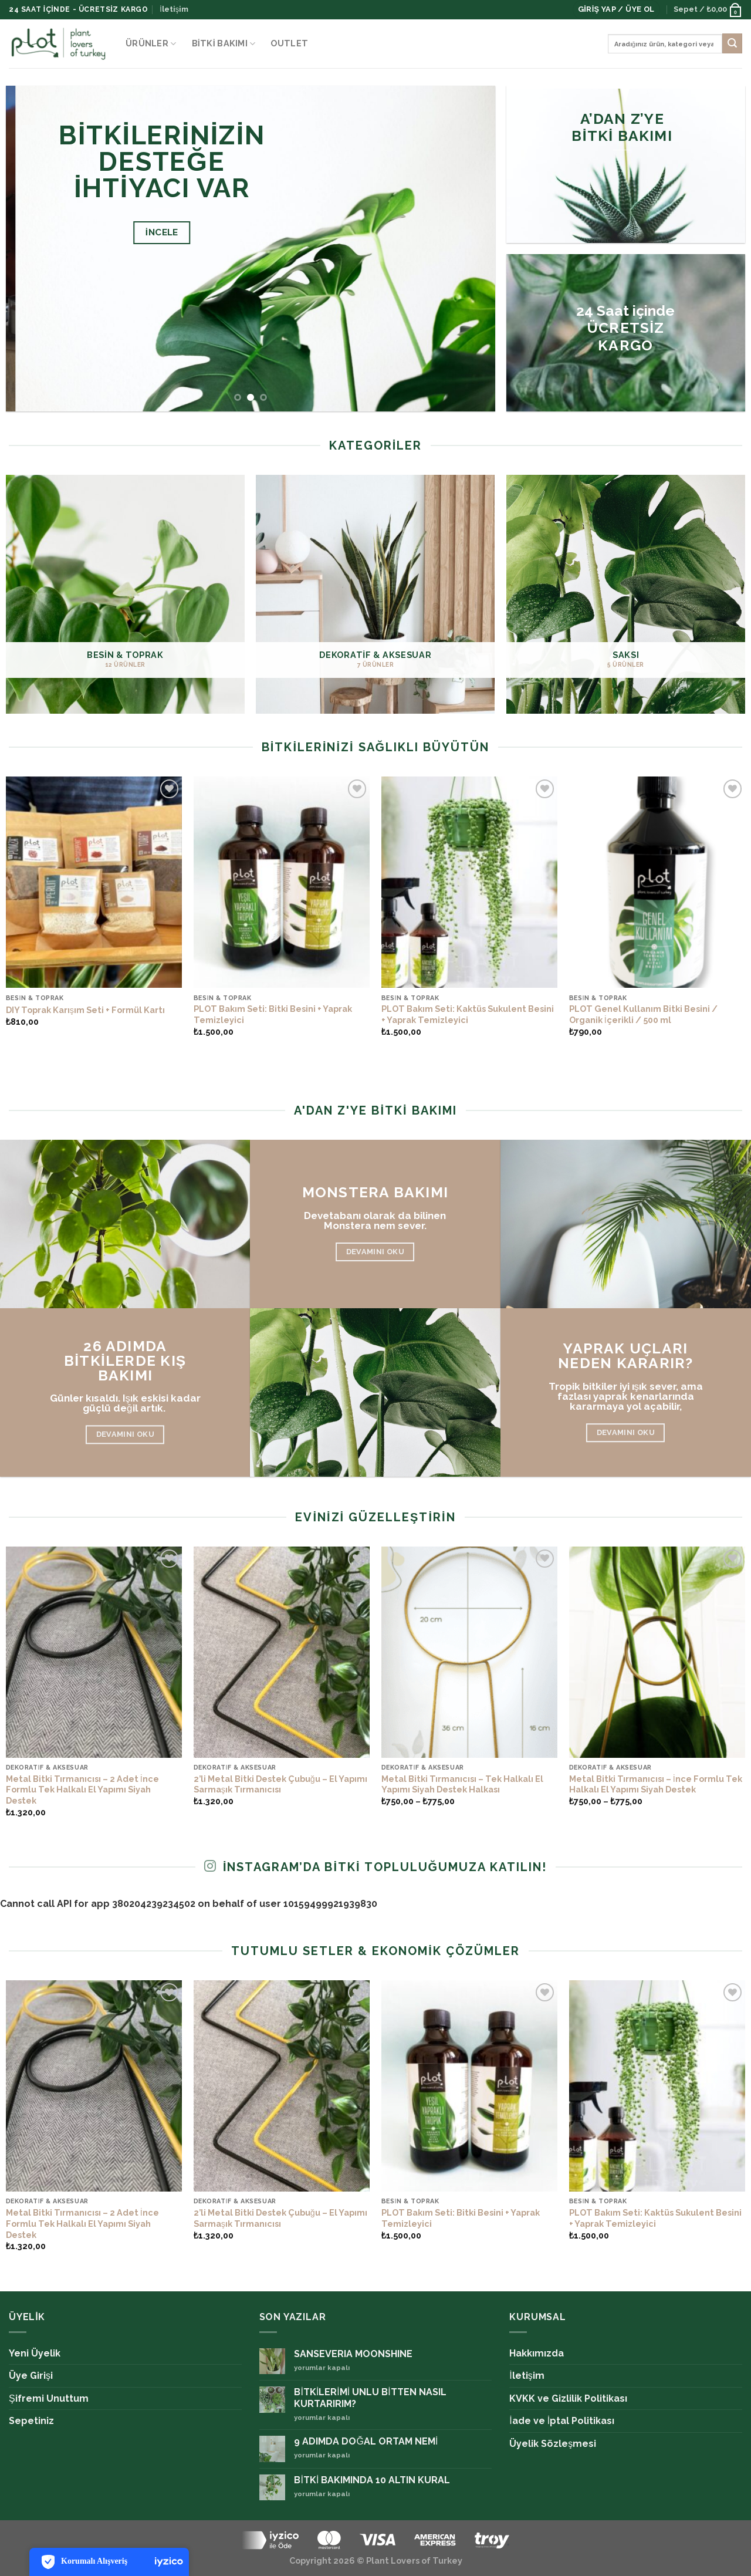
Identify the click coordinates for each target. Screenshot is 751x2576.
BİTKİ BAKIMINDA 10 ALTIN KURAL (372, 2480)
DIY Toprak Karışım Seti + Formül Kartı (85, 1010)
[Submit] (732, 43)
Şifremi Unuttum (49, 2398)
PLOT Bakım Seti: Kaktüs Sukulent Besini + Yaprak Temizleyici (467, 1014)
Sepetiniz (31, 2420)
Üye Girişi (31, 2375)
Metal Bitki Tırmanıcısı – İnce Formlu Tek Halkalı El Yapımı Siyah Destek (655, 1784)
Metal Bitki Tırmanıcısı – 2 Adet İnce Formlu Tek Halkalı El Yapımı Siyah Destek (82, 1789)
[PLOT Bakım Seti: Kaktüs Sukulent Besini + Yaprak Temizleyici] (469, 882)
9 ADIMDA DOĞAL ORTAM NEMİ (366, 2441)
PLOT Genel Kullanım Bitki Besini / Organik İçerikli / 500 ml (643, 1014)
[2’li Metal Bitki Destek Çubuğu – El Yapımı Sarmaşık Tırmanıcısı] (282, 1652)
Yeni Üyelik (34, 2353)
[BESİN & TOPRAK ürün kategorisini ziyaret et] (125, 594)
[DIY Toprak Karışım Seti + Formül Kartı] (94, 882)
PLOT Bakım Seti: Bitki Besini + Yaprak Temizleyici (273, 1014)
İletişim (174, 9)
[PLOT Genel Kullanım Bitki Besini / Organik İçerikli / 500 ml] (657, 882)
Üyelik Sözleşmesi (552, 2443)
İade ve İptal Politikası (561, 2420)
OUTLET (289, 43)
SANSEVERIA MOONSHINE (353, 2353)
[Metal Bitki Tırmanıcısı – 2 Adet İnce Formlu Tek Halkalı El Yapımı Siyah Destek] (94, 1652)
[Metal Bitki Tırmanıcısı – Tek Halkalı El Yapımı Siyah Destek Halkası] (469, 1652)
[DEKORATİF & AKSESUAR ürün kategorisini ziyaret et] (375, 594)
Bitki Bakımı (224, 43)
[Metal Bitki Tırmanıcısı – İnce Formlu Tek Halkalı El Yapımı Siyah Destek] (657, 1652)
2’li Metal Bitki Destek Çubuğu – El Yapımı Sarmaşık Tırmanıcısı (280, 1784)
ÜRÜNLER (151, 43)
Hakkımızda (536, 2353)
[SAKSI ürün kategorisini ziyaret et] (625, 594)
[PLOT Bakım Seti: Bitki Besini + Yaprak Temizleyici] (282, 882)
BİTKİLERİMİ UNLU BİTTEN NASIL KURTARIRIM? (370, 2397)
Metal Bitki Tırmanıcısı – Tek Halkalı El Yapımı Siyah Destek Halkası (462, 1784)
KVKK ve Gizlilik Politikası (568, 2398)
